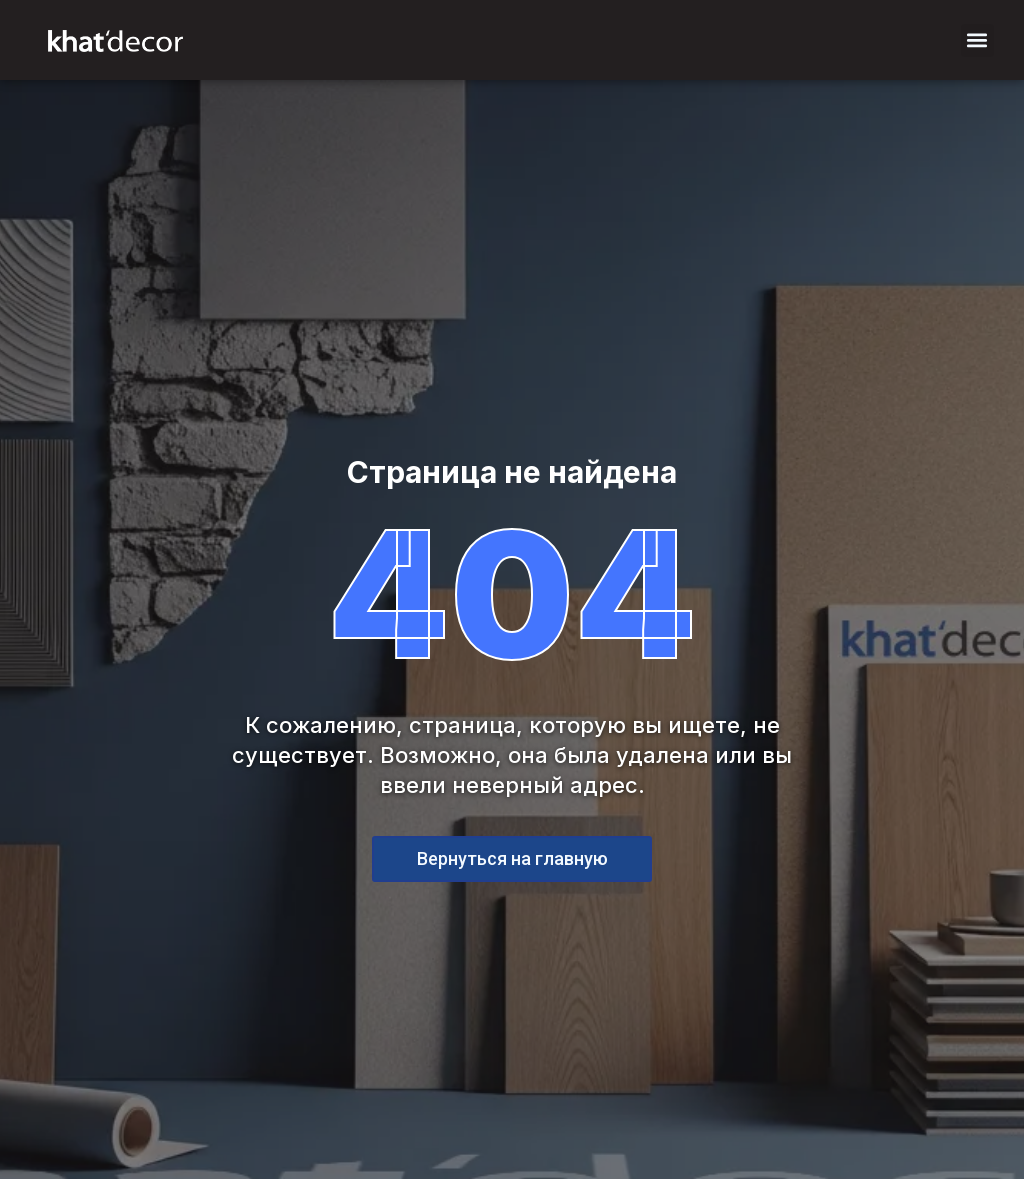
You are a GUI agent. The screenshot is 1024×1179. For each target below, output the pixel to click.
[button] (977, 40)
